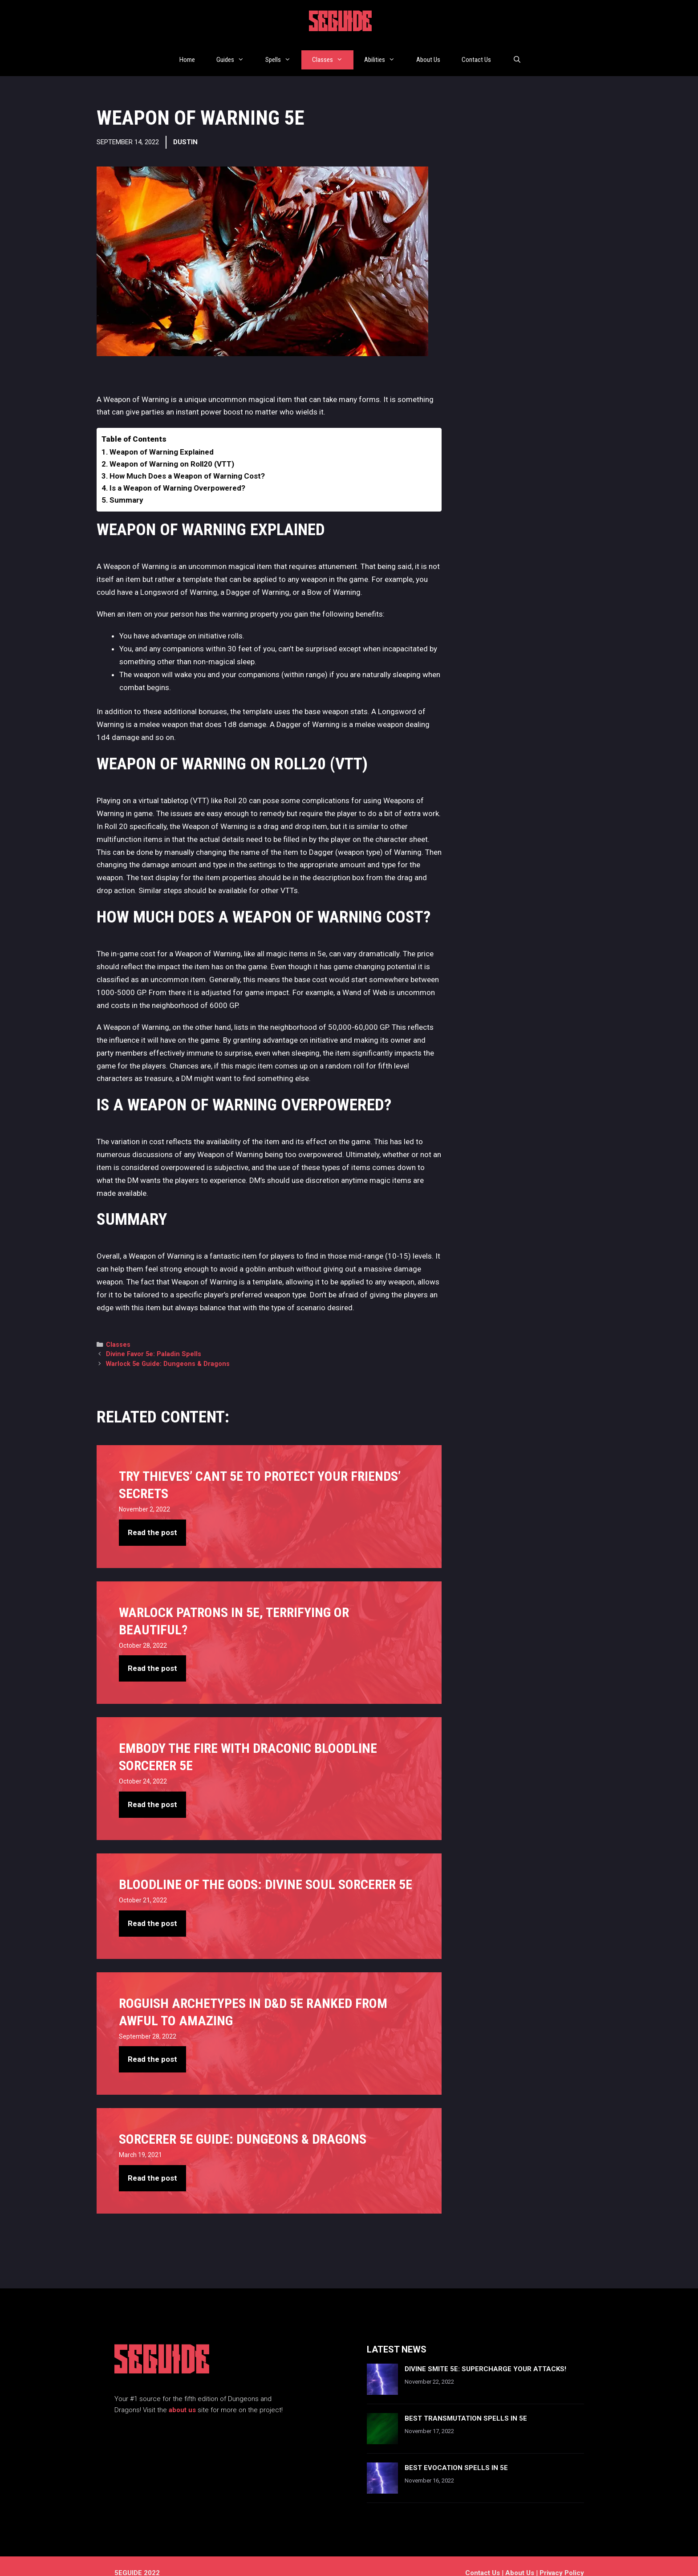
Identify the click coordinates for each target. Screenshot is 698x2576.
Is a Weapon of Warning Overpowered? (177, 474)
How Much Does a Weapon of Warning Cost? (187, 462)
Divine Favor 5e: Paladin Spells (153, 1340)
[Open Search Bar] (517, 52)
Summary (126, 486)
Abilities (385, 52)
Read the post (152, 1518)
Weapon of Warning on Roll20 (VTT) (172, 450)
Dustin (185, 128)
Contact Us (476, 53)
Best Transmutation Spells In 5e (466, 2405)
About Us (428, 53)
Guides (235, 52)
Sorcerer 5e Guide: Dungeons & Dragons (242, 2125)
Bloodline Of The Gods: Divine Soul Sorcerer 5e (265, 1870)
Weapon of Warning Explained (162, 438)
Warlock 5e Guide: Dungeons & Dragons (168, 1350)
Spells (283, 52)
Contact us (482, 2559)
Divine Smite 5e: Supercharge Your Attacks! (485, 2355)
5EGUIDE (340, 24)
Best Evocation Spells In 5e (456, 2454)
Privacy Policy (562, 2559)
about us (182, 2396)
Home (187, 53)
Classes (332, 52)
